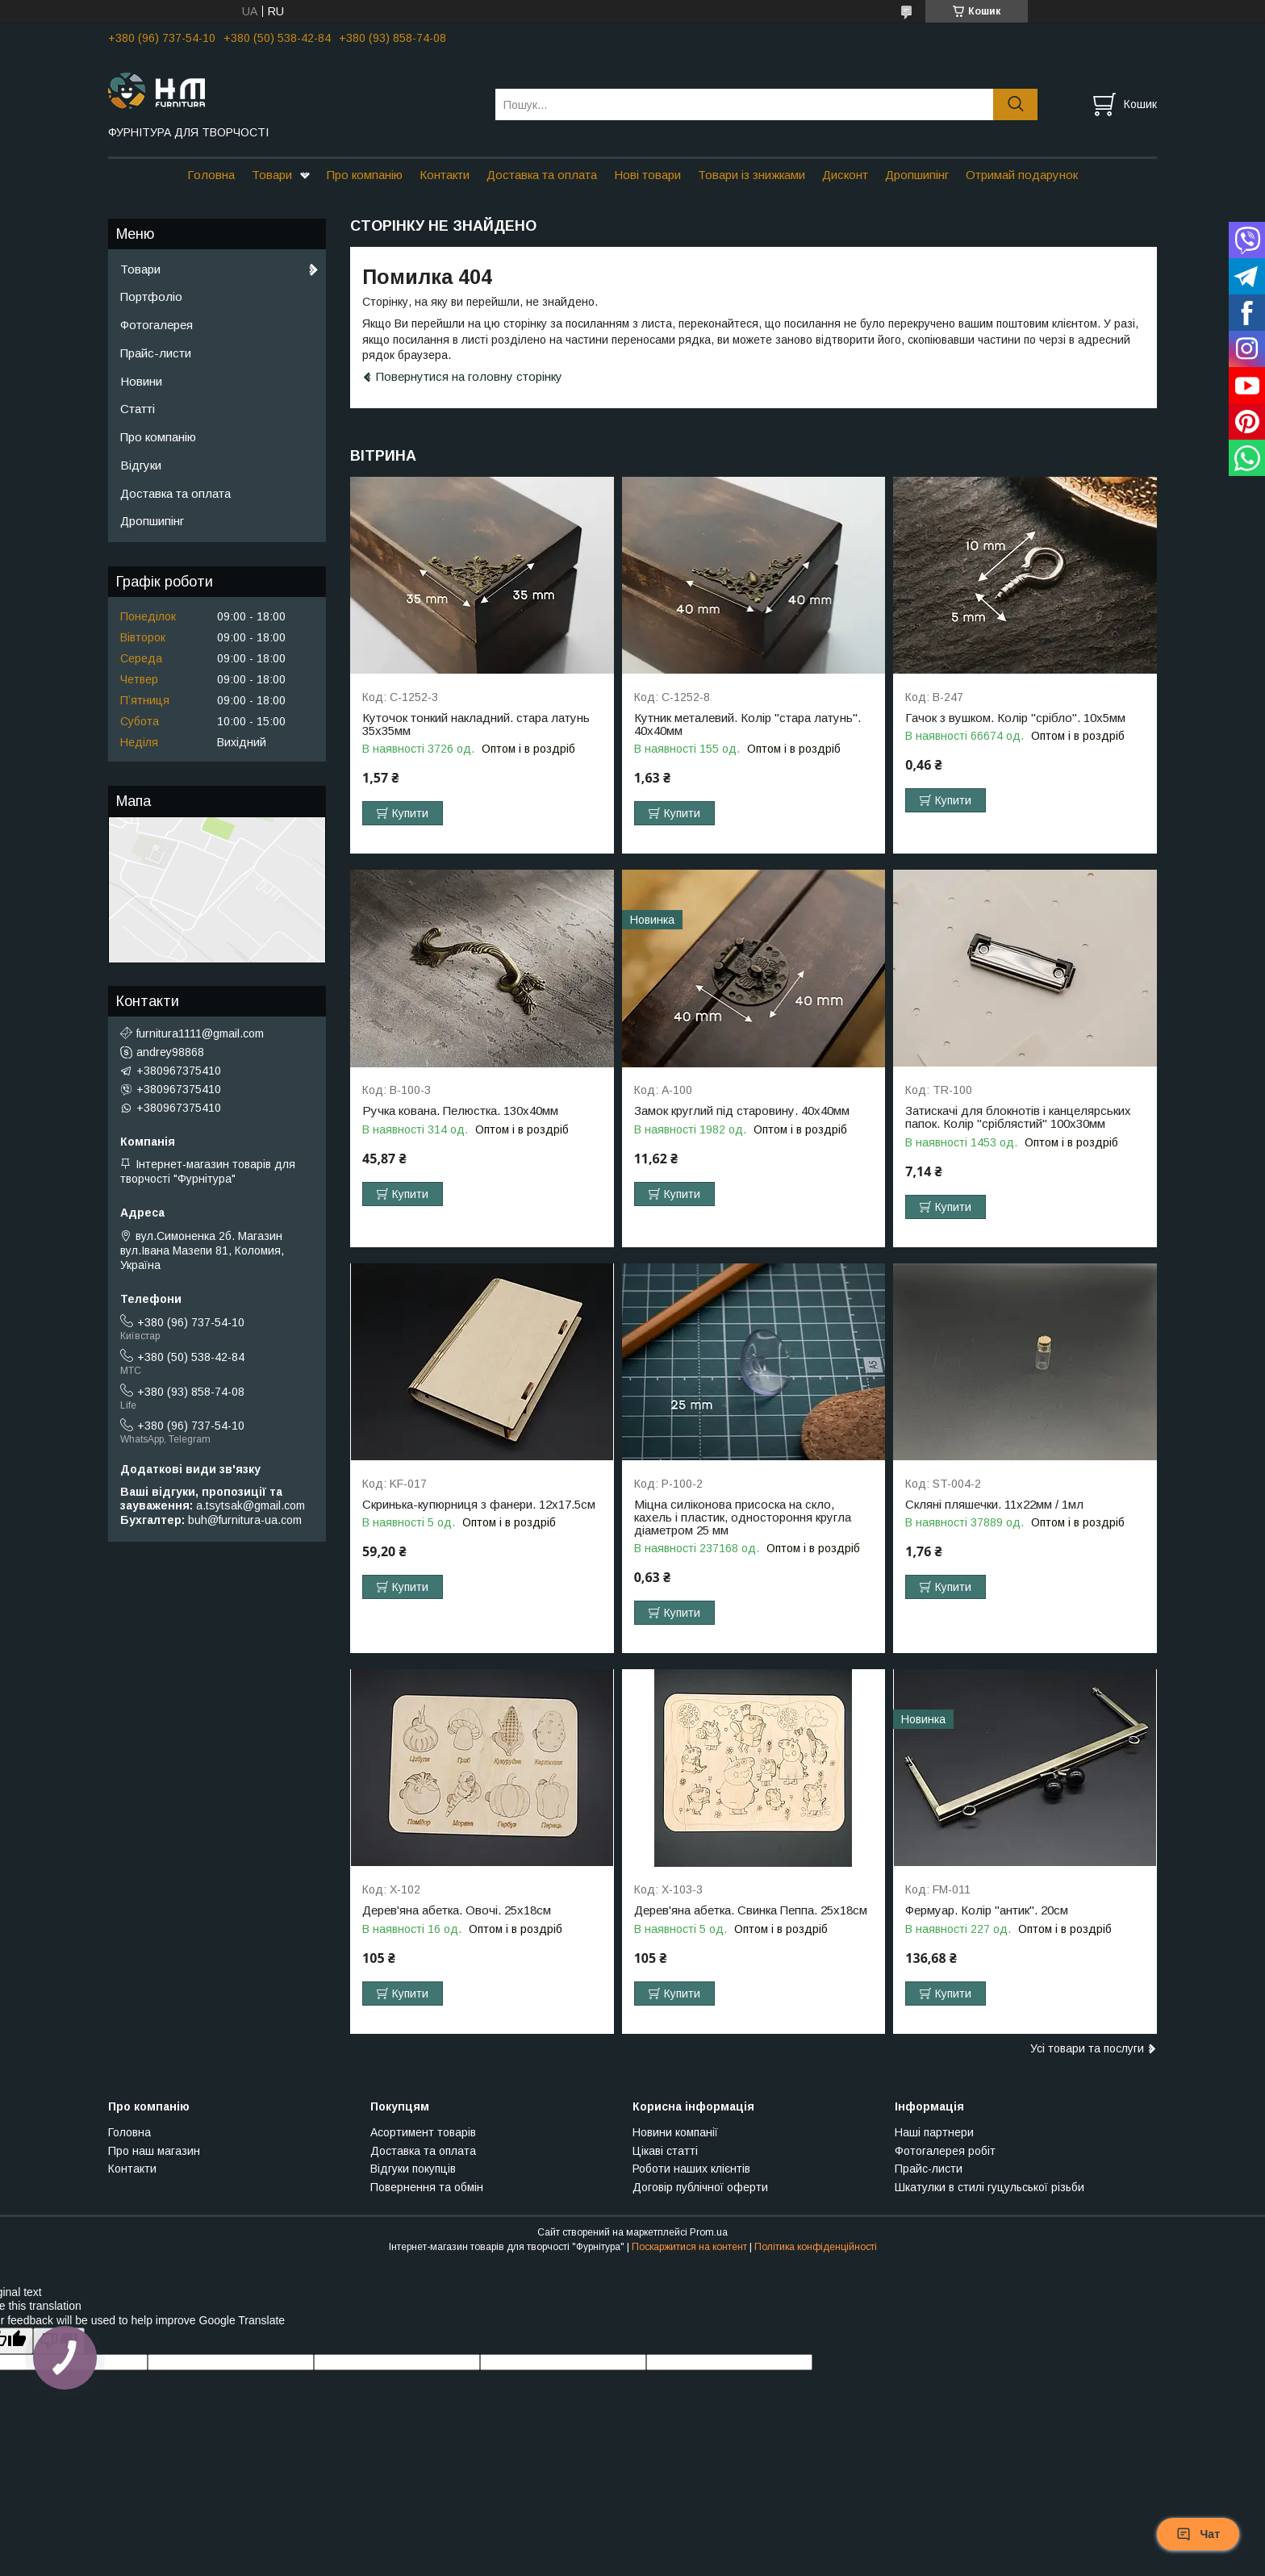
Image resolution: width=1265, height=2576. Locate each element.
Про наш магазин (154, 2150)
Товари (272, 175)
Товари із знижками (751, 175)
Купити (410, 813)
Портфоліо (151, 296)
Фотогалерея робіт (945, 2150)
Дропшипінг (917, 175)
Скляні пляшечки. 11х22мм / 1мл (994, 1504)
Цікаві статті (665, 2150)
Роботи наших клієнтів (691, 2168)
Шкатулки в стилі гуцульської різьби (989, 2187)
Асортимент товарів (423, 2132)
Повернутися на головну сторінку (469, 376)
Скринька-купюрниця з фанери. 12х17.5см (478, 1504)
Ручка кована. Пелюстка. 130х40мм (460, 1110)
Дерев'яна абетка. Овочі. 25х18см (456, 1910)
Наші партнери (934, 2132)
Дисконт (845, 175)
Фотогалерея (156, 325)
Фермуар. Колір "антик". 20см (986, 1910)
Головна (211, 175)
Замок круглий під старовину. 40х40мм (742, 1110)
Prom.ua (709, 2232)
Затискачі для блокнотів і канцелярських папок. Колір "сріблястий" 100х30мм (1018, 1117)
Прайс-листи (155, 353)
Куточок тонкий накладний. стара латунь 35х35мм (476, 724)
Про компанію (365, 175)
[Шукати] (1015, 104)
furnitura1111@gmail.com (200, 1033)
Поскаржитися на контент (689, 2246)
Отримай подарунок (1022, 175)
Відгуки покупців (413, 2168)
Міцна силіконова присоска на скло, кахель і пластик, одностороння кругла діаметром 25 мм (742, 1517)
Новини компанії (675, 2132)
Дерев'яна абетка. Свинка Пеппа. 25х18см (750, 1910)
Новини (141, 381)
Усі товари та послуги (1087, 2048)
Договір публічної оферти (700, 2187)
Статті (137, 408)
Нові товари (647, 175)
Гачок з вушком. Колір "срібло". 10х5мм (1015, 718)
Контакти (445, 175)
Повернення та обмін (426, 2187)
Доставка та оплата (541, 175)
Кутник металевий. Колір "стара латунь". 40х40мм (747, 724)
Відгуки (140, 465)
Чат (1198, 2534)
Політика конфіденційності (815, 2246)
